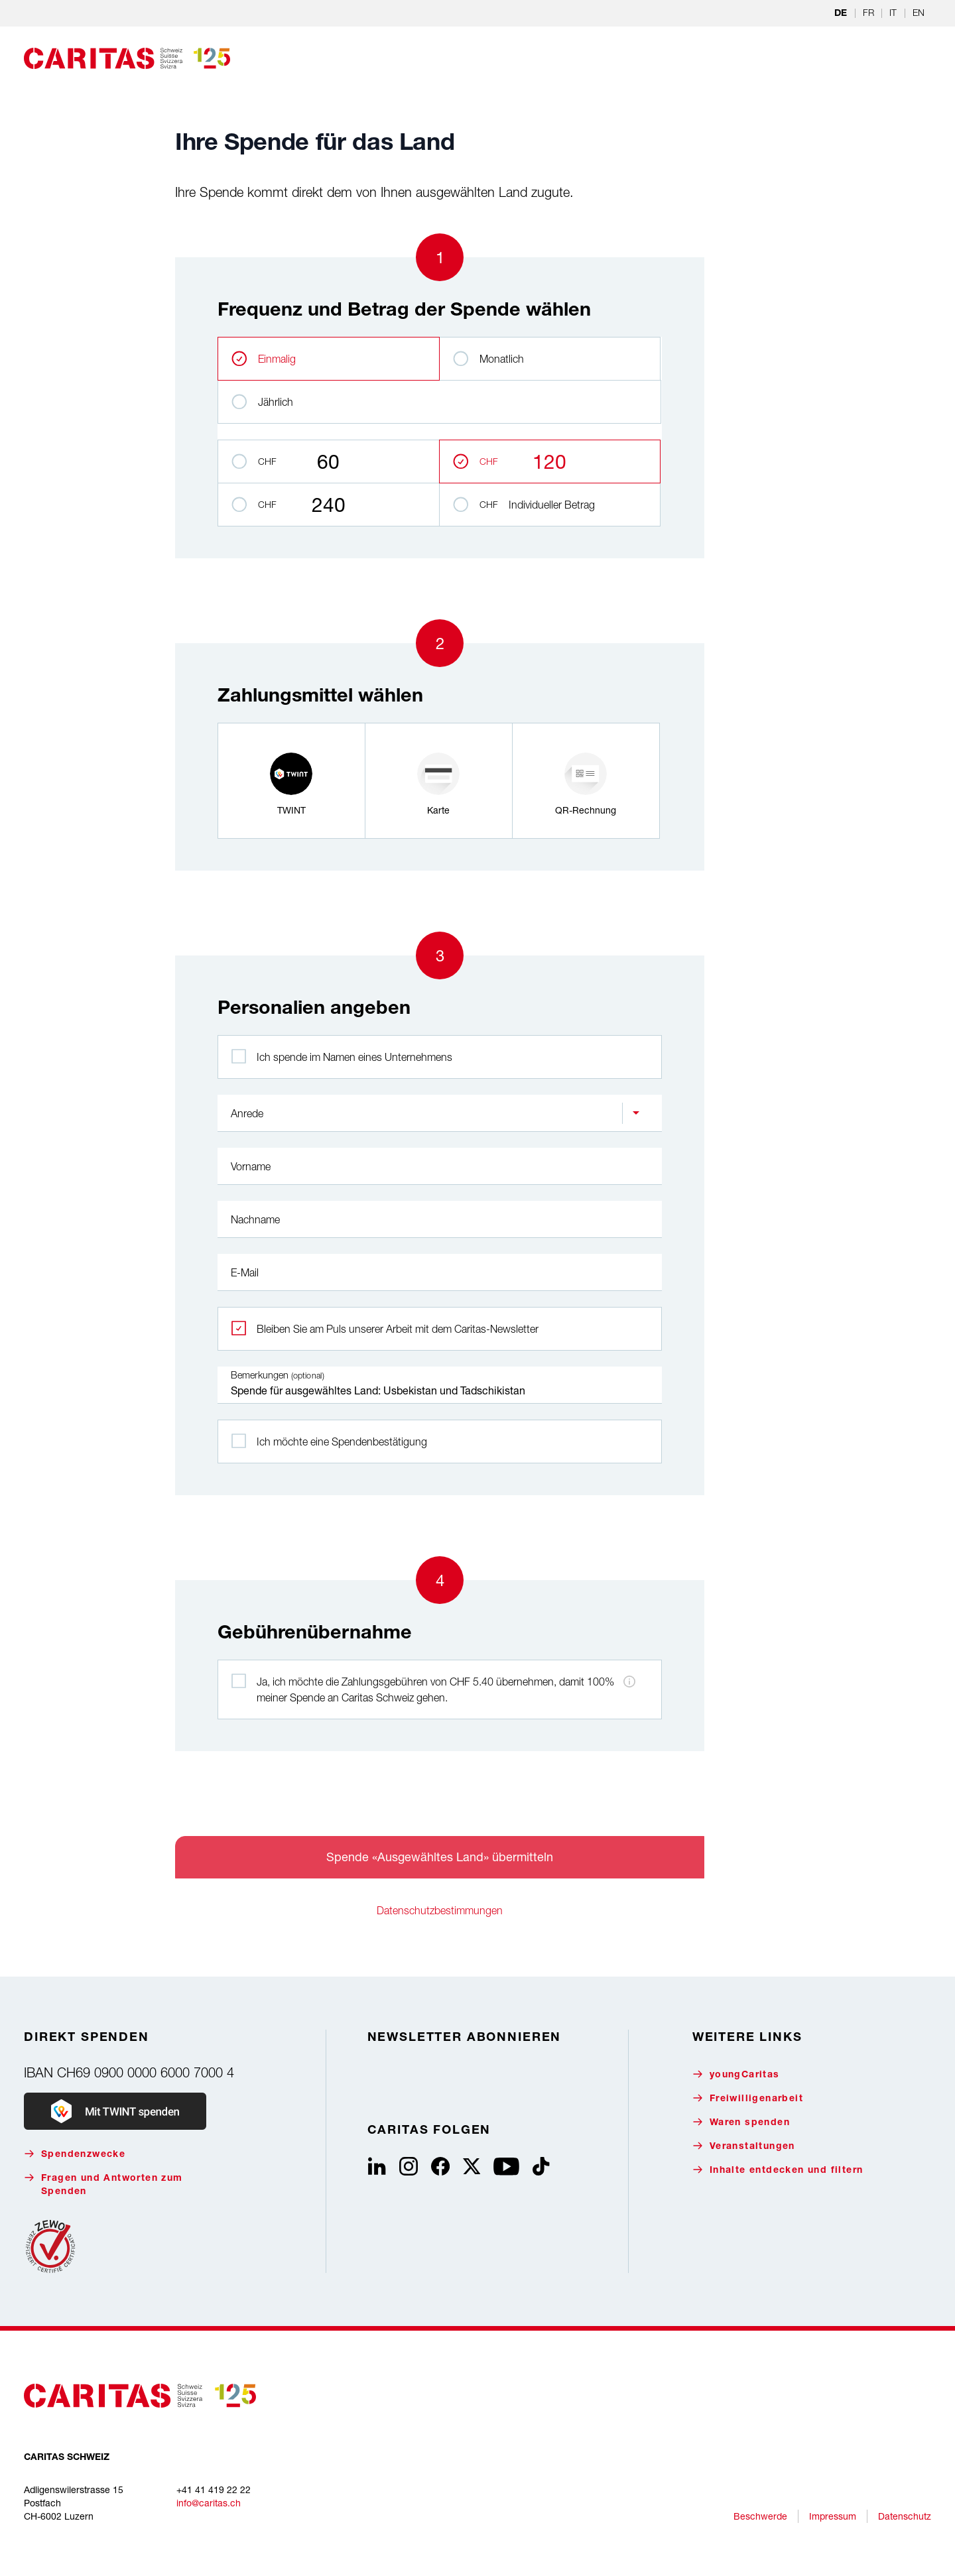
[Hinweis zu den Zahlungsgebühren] (629, 1681)
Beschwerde (760, 2516)
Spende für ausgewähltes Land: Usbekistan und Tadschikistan (440, 1385)
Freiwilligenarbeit (747, 2098)
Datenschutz (904, 2516)
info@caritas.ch (208, 2502)
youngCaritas (736, 2074)
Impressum (832, 2516)
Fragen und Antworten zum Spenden (103, 2184)
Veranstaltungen (743, 2146)
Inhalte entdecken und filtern (777, 2170)
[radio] (291, 781)
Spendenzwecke (74, 2154)
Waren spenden (741, 2122)
